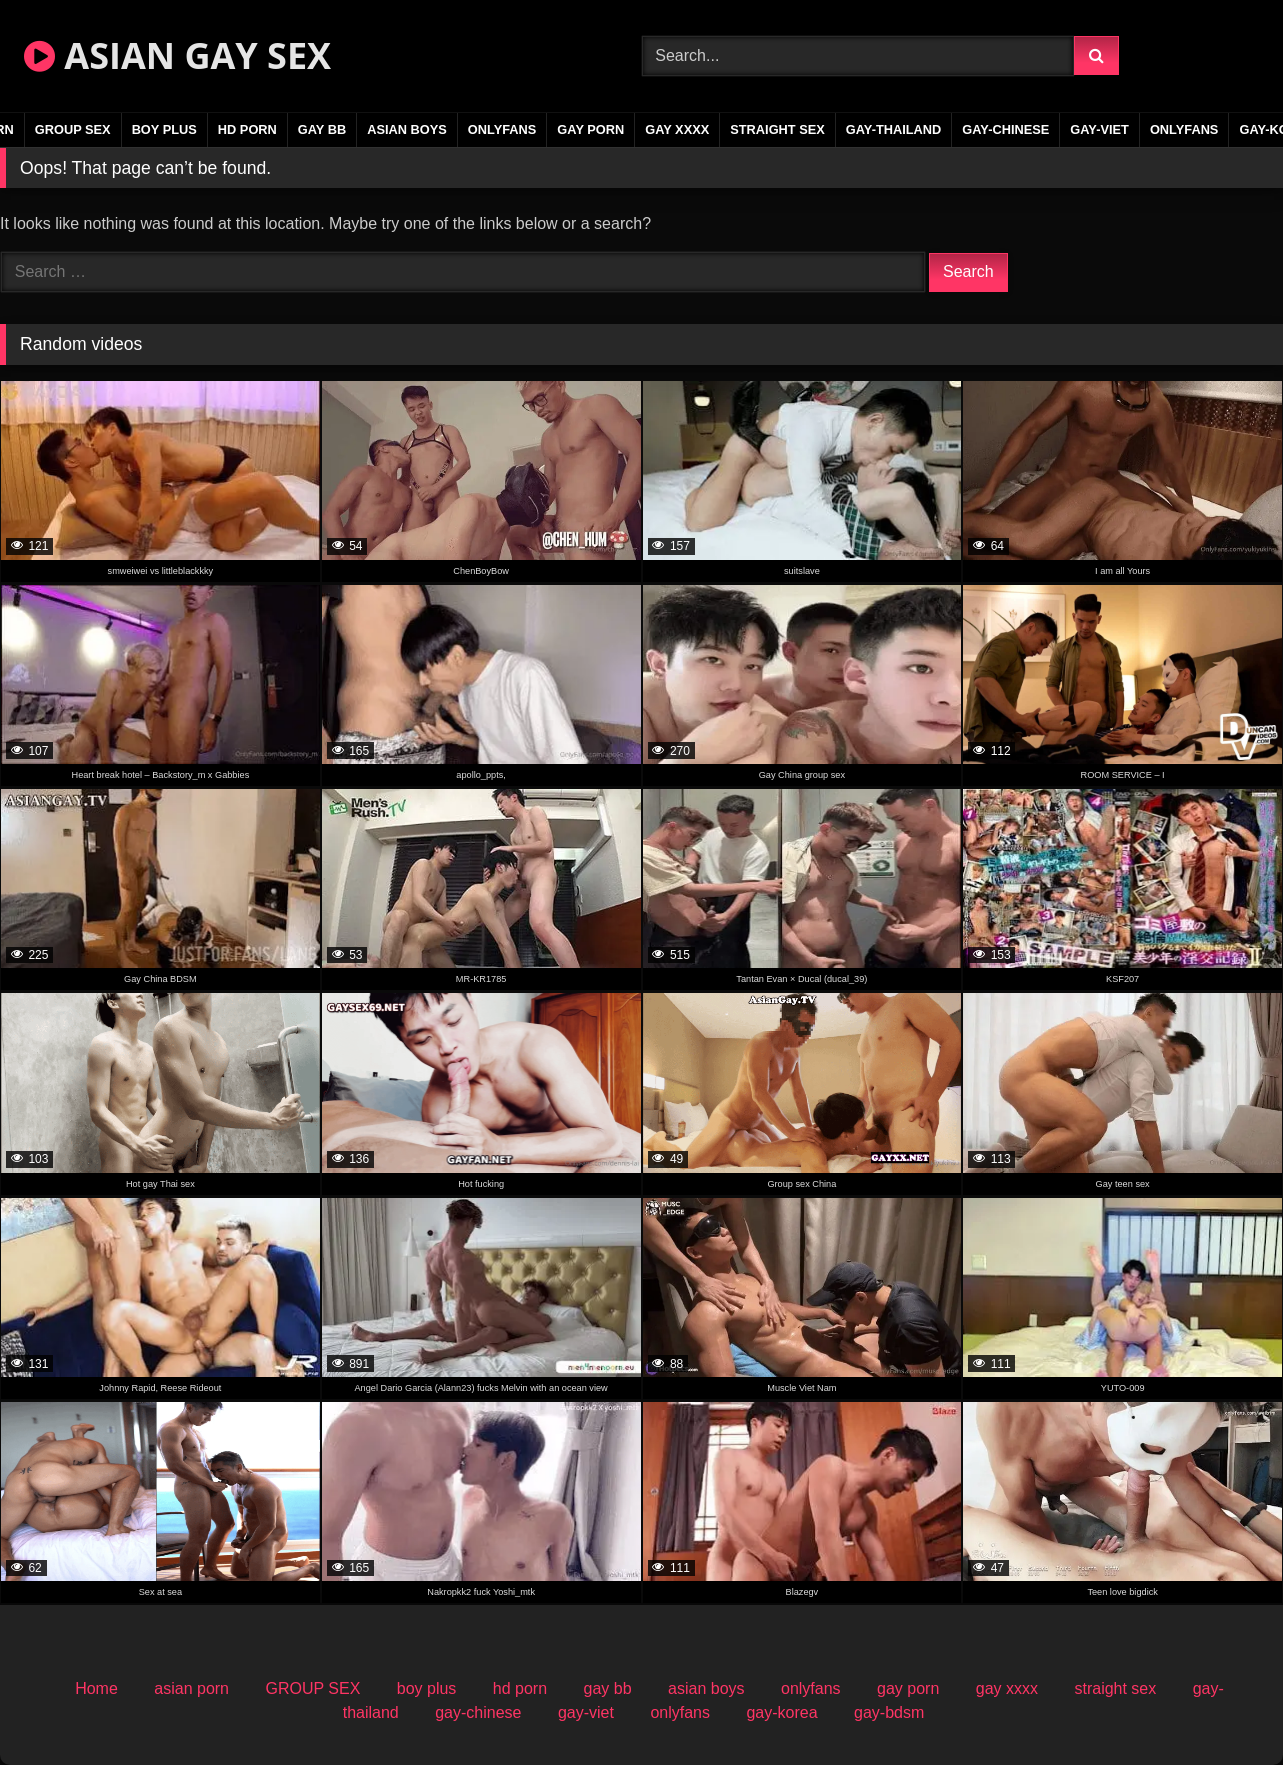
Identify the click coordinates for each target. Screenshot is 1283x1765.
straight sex (777, 129)
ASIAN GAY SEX (177, 55)
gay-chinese (1005, 129)
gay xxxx (677, 129)
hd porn (247, 129)
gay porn (590, 129)
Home (96, 1688)
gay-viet (1099, 129)
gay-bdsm (889, 1712)
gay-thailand (894, 129)
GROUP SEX (73, 129)
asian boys (407, 129)
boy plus (164, 129)
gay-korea (781, 1712)
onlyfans (502, 129)
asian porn (191, 1688)
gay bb (322, 129)
